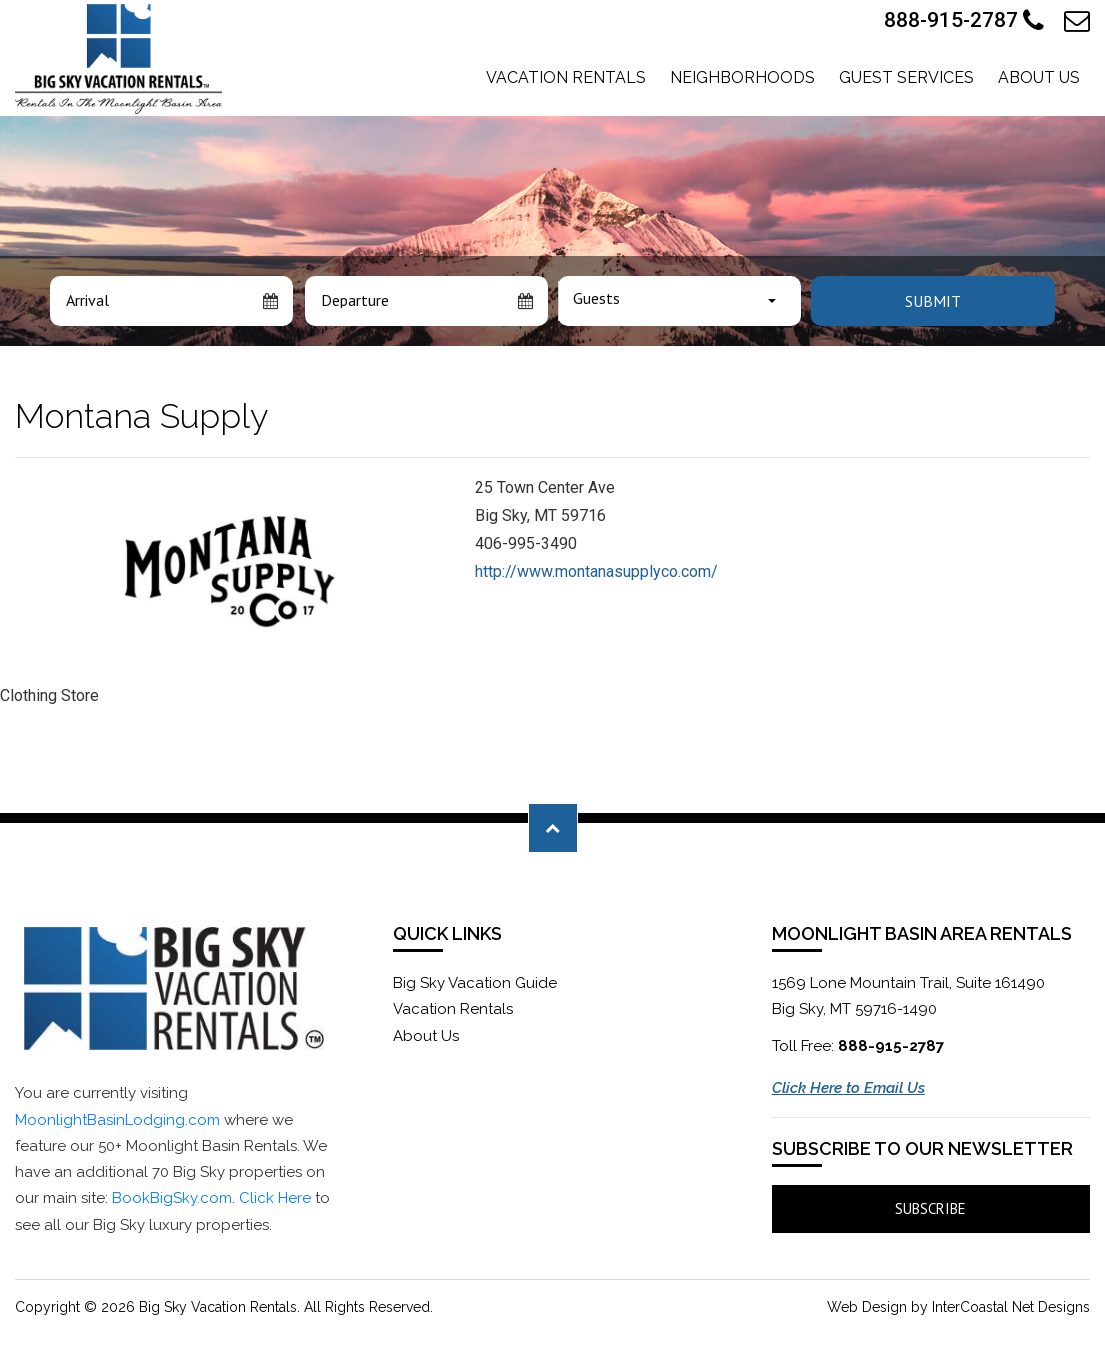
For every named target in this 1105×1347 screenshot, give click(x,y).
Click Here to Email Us (848, 1088)
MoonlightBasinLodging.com (117, 1120)
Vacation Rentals (566, 77)
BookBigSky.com (172, 1198)
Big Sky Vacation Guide (475, 983)
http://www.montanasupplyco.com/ (596, 571)
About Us (1039, 77)
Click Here (275, 1198)
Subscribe (930, 1208)
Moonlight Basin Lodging (118, 59)
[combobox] (680, 301)
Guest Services (906, 77)
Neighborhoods (742, 77)
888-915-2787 (964, 21)
